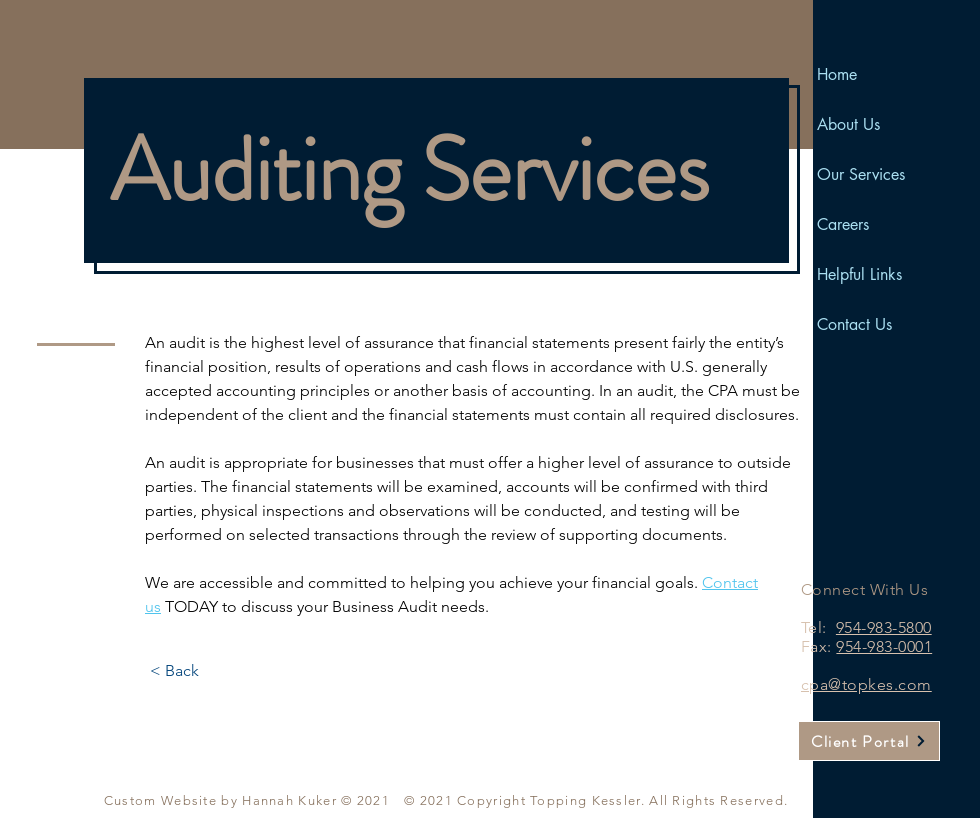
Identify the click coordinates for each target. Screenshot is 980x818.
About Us (848, 124)
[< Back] (174, 671)
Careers (843, 224)
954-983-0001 (884, 646)
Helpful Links (859, 274)
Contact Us (854, 324)
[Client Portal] (869, 741)
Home (837, 74)
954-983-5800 (884, 627)
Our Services (861, 174)
